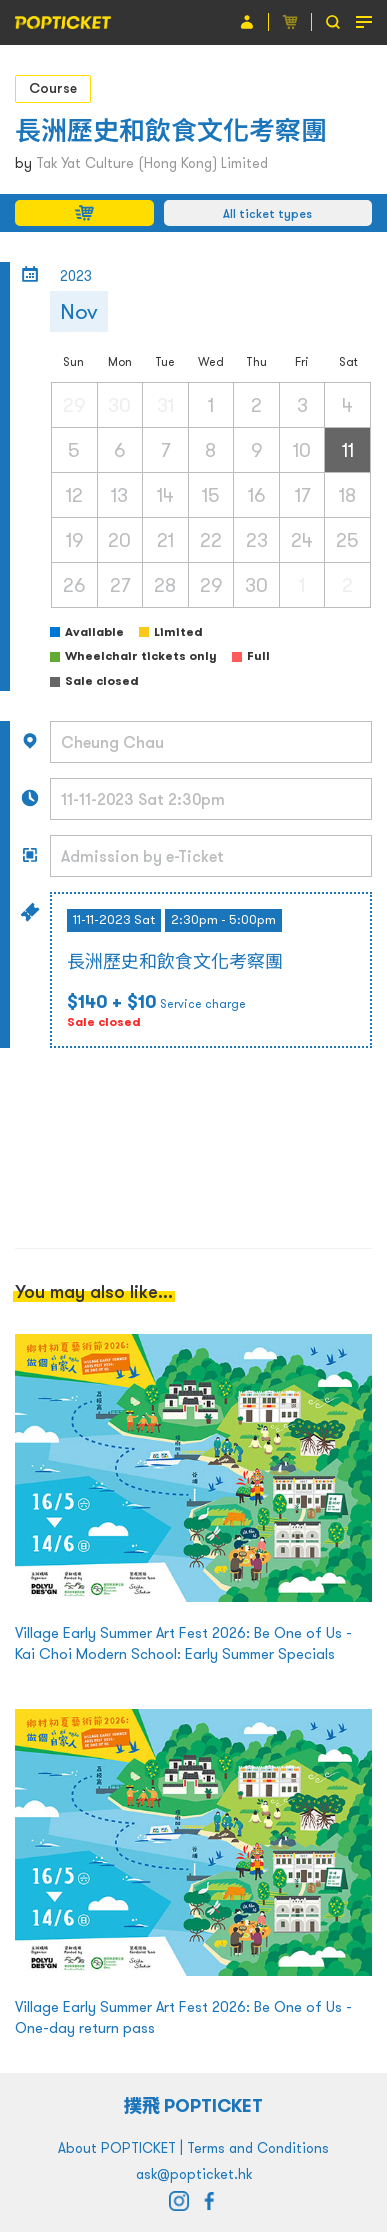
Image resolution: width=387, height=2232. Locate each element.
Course (53, 88)
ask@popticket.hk (194, 2174)
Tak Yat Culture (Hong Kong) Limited (152, 163)
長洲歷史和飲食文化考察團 (171, 130)
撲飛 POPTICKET (193, 2105)
